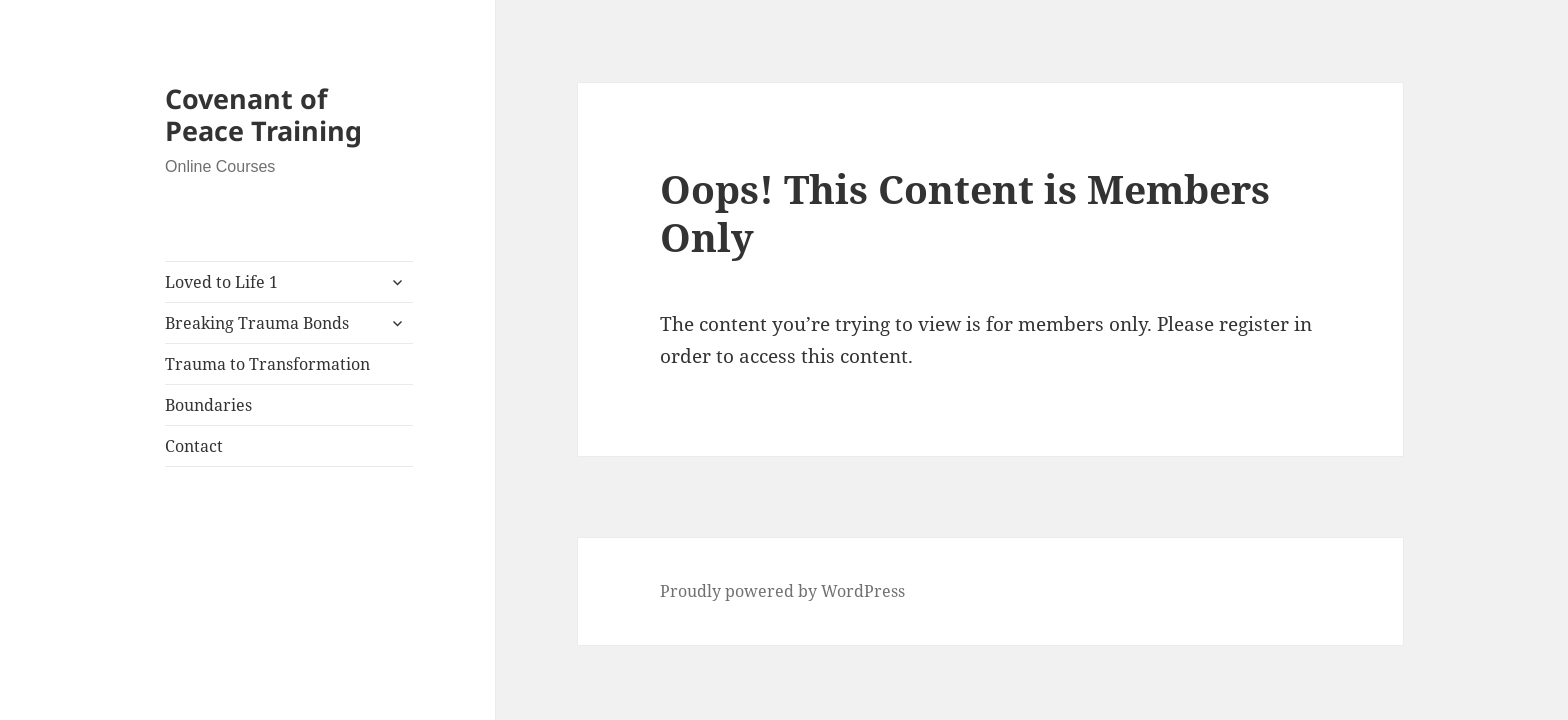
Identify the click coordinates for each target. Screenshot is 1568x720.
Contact (194, 446)
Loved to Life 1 (221, 282)
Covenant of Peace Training (263, 114)
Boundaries (208, 405)
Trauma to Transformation (267, 364)
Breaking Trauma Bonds (257, 323)
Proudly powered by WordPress (782, 591)
